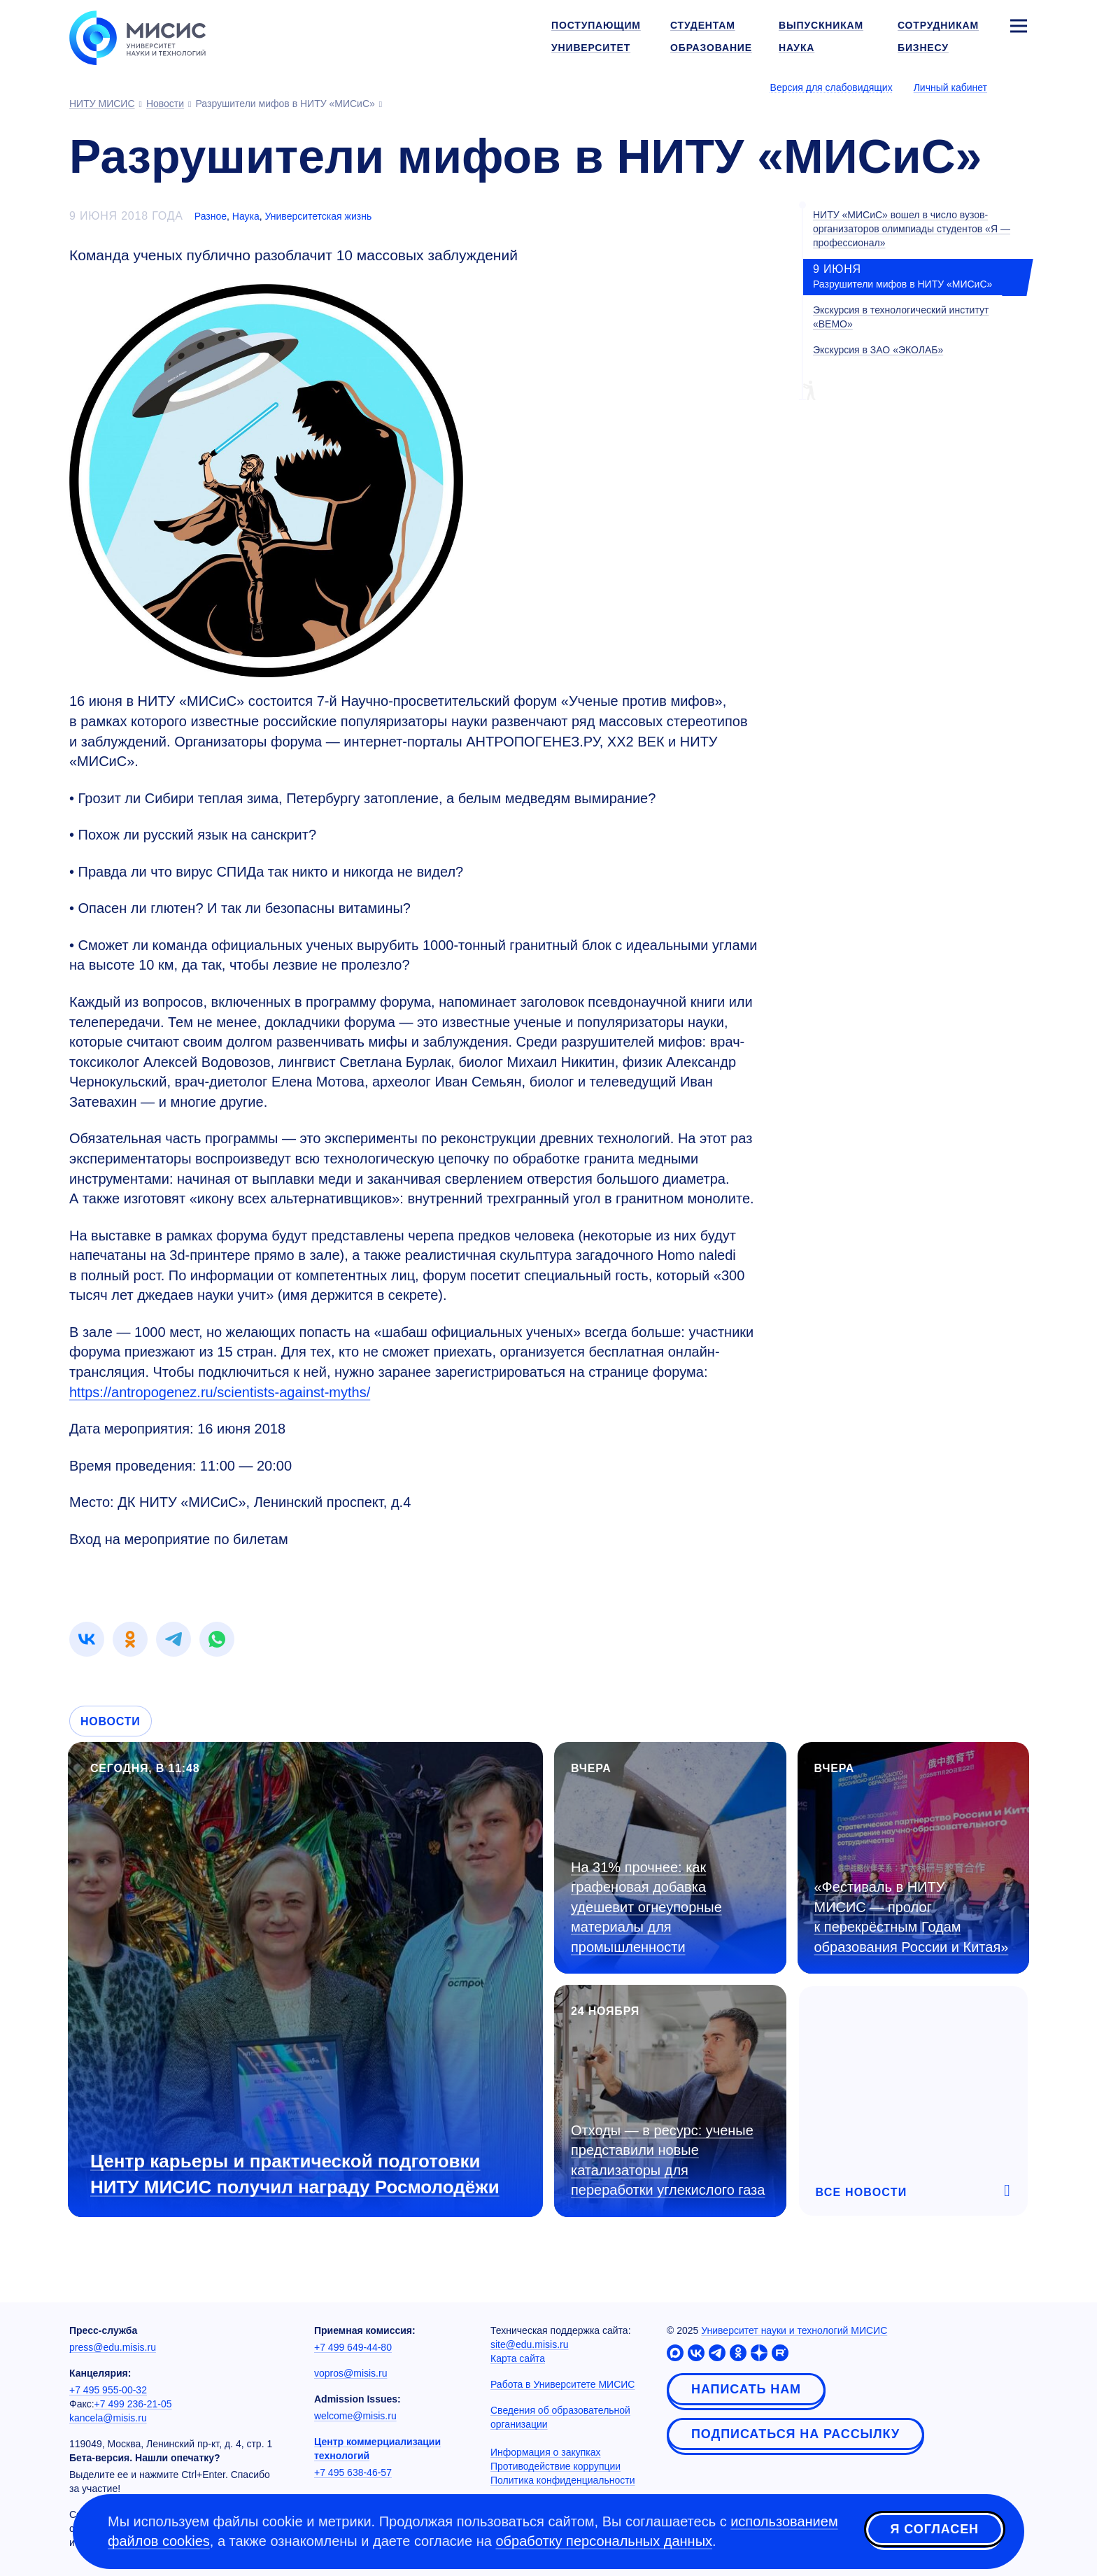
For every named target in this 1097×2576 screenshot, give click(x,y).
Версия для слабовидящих (831, 87)
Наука (246, 216)
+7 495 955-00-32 (108, 2389)
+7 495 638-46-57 (353, 2472)
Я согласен (935, 2529)
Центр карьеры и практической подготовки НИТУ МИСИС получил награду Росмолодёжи (295, 2174)
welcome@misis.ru (355, 2415)
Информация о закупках (545, 2452)
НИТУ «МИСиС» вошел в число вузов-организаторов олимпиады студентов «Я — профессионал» (911, 228)
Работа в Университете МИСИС (562, 2384)
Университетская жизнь (318, 216)
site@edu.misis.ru (529, 2344)
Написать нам (746, 2389)
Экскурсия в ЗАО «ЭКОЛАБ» (878, 349)
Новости (110, 1721)
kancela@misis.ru (108, 2417)
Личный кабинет (950, 87)
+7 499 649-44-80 (353, 2347)
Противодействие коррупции (555, 2466)
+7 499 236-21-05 (133, 2403)
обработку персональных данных (603, 2541)
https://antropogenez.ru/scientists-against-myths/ (219, 1392)
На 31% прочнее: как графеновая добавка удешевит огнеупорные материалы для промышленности (646, 1907)
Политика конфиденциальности (562, 2480)
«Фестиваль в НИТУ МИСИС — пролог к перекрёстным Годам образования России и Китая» (911, 1917)
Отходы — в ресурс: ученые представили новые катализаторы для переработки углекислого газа (668, 2160)
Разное (210, 216)
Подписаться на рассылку (795, 2434)
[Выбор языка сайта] (1018, 87)
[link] (86, 1639)
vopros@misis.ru (350, 2373)
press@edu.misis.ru (112, 2347)
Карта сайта (517, 2358)
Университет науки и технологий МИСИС (794, 2330)
